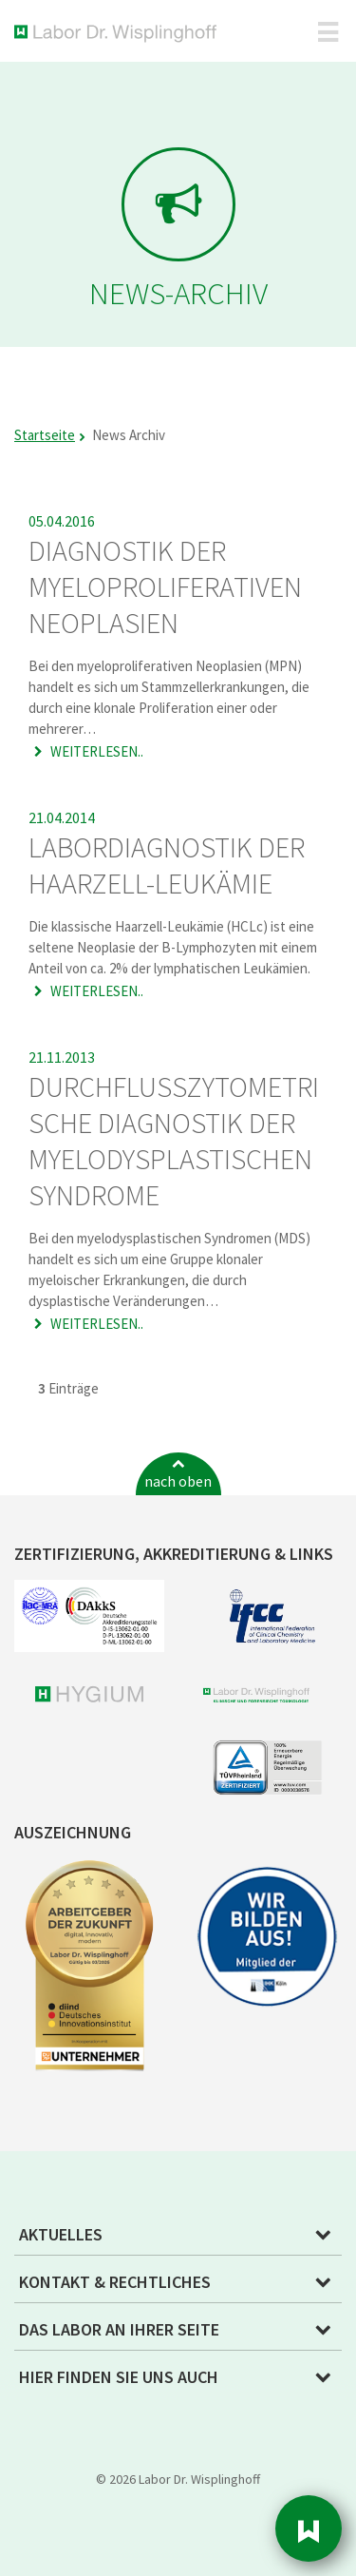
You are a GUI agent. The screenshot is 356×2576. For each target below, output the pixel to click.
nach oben (178, 1480)
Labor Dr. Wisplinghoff (119, 34)
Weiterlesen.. (95, 751)
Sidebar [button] (308, 2528)
